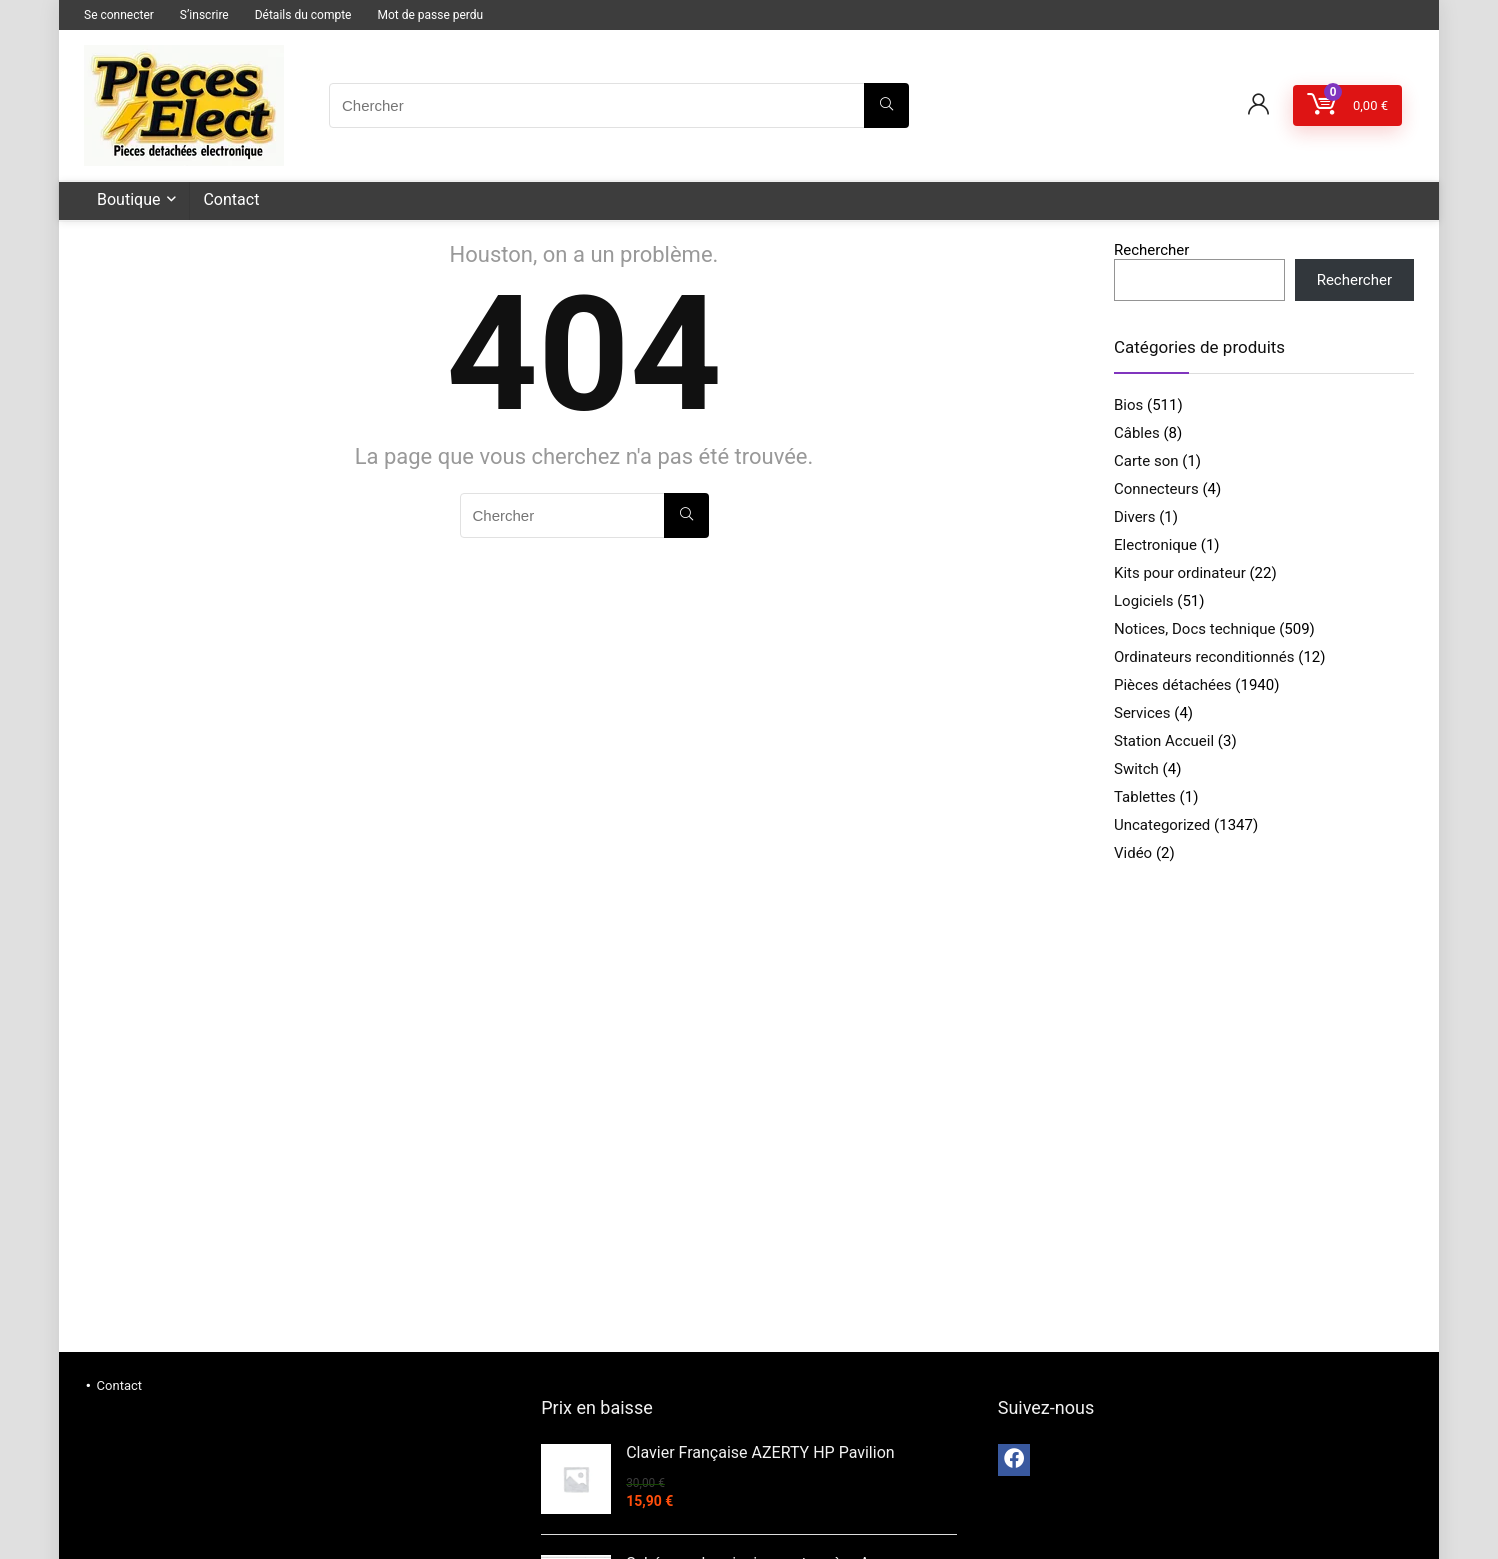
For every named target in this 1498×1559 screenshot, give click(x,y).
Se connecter (119, 15)
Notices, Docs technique (1194, 629)
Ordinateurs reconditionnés (1204, 657)
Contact (231, 199)
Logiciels (1144, 601)
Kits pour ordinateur (1180, 573)
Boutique (128, 199)
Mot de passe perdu (430, 15)
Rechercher (1151, 250)
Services (1142, 713)
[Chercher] (886, 105)
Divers (1134, 517)
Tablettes (1145, 797)
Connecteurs (1156, 489)
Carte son (1146, 461)
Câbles (1137, 433)
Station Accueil (1164, 741)
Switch (1136, 769)
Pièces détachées (1173, 685)
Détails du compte (303, 15)
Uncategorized (1162, 825)
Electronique (1155, 545)
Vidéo (1133, 853)
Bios (1128, 405)
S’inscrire (204, 15)
